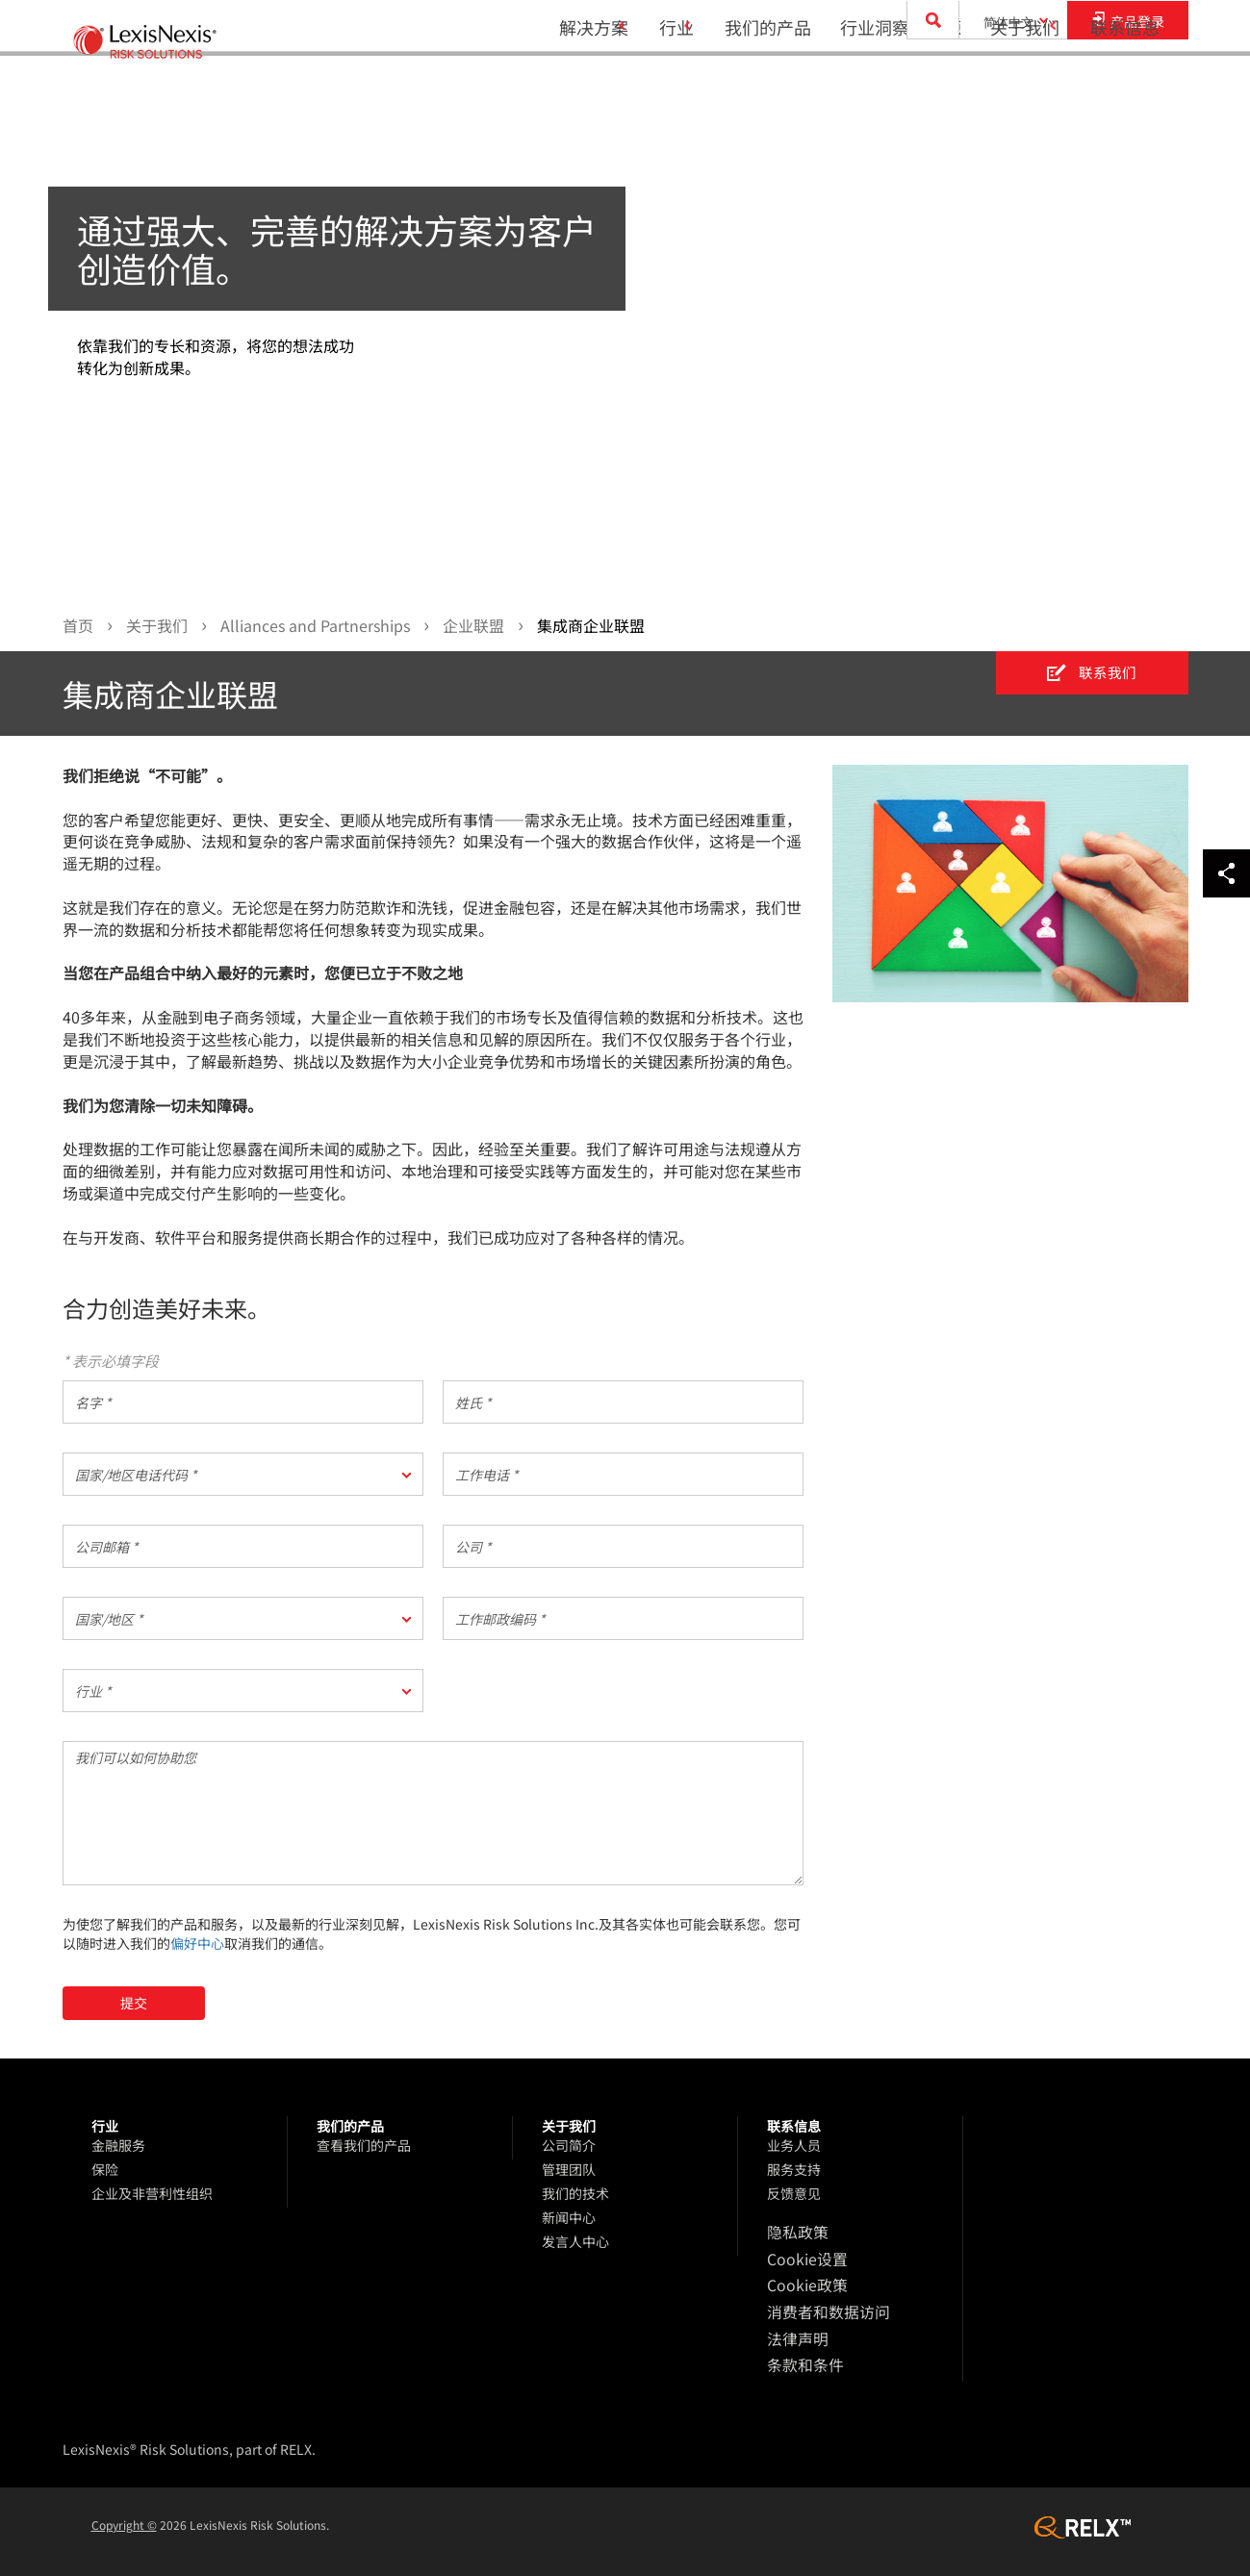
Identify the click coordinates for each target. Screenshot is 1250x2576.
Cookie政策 (802, 2280)
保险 (104, 2170)
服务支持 (794, 2170)
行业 (651, 92)
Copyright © (124, 2510)
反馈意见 (794, 2194)
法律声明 (794, 2328)
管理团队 (569, 2170)
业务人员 (794, 2146)
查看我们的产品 (364, 2146)
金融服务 (118, 2146)
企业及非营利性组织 (152, 2194)
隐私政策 (794, 2232)
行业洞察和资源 (888, 92)
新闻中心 (569, 2218)
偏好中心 (197, 1944)
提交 (133, 2003)
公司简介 (569, 2146)
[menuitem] (563, 92)
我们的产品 (755, 92)
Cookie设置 (802, 2256)
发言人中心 (575, 2242)
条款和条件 (800, 2352)
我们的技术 (575, 2194)
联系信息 (1125, 92)
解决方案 (556, 92)
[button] (243, 1475)
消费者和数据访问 (821, 2304)
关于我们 (1012, 92)
